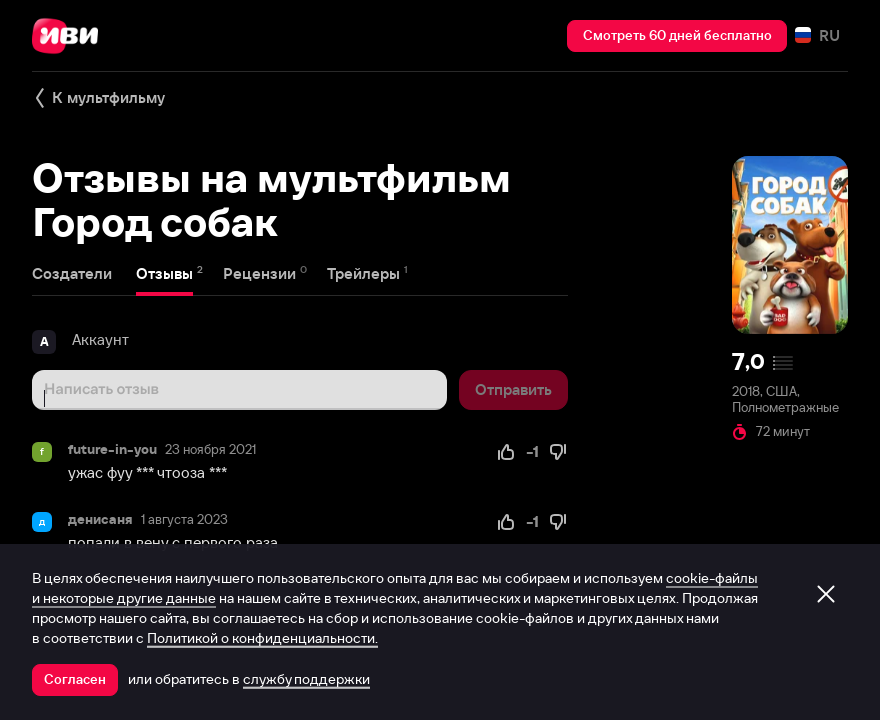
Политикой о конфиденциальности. (262, 638)
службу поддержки (306, 679)
